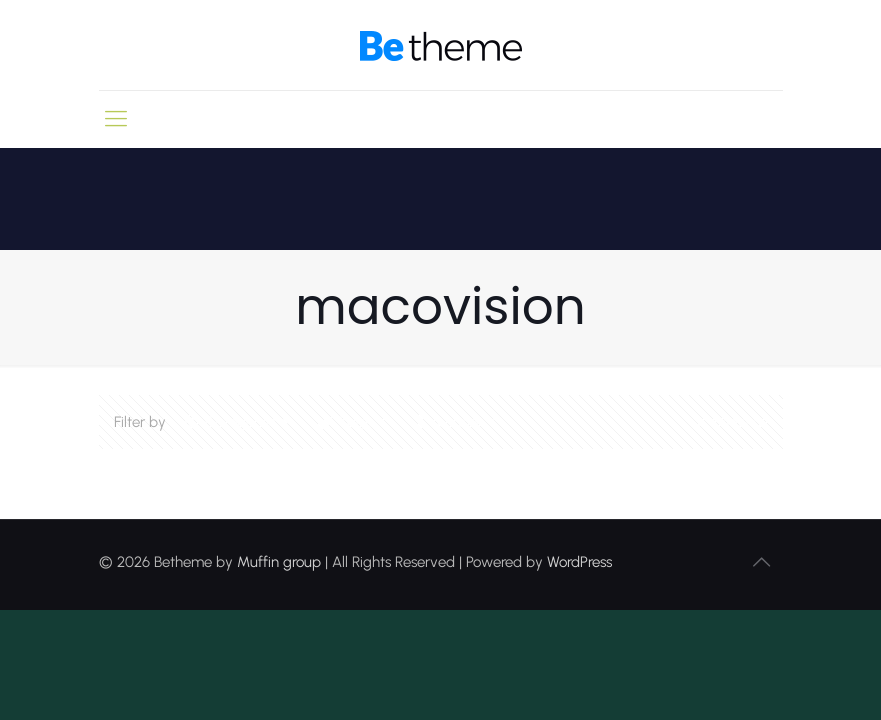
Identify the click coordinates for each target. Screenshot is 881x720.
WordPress (579, 562)
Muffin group (279, 562)
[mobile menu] (116, 119)
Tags (353, 422)
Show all (729, 422)
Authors (455, 422)
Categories (239, 422)
